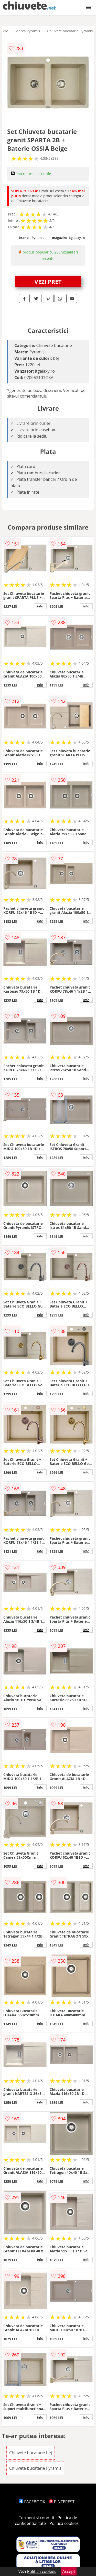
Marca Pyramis (27, 31)
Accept (68, 2571)
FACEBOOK (32, 2502)
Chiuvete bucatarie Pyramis (70, 31)
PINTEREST (61, 2502)
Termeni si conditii (36, 2518)
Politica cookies (64, 2523)
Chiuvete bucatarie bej (30, 2453)
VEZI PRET (48, 281)
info (40, 606)
